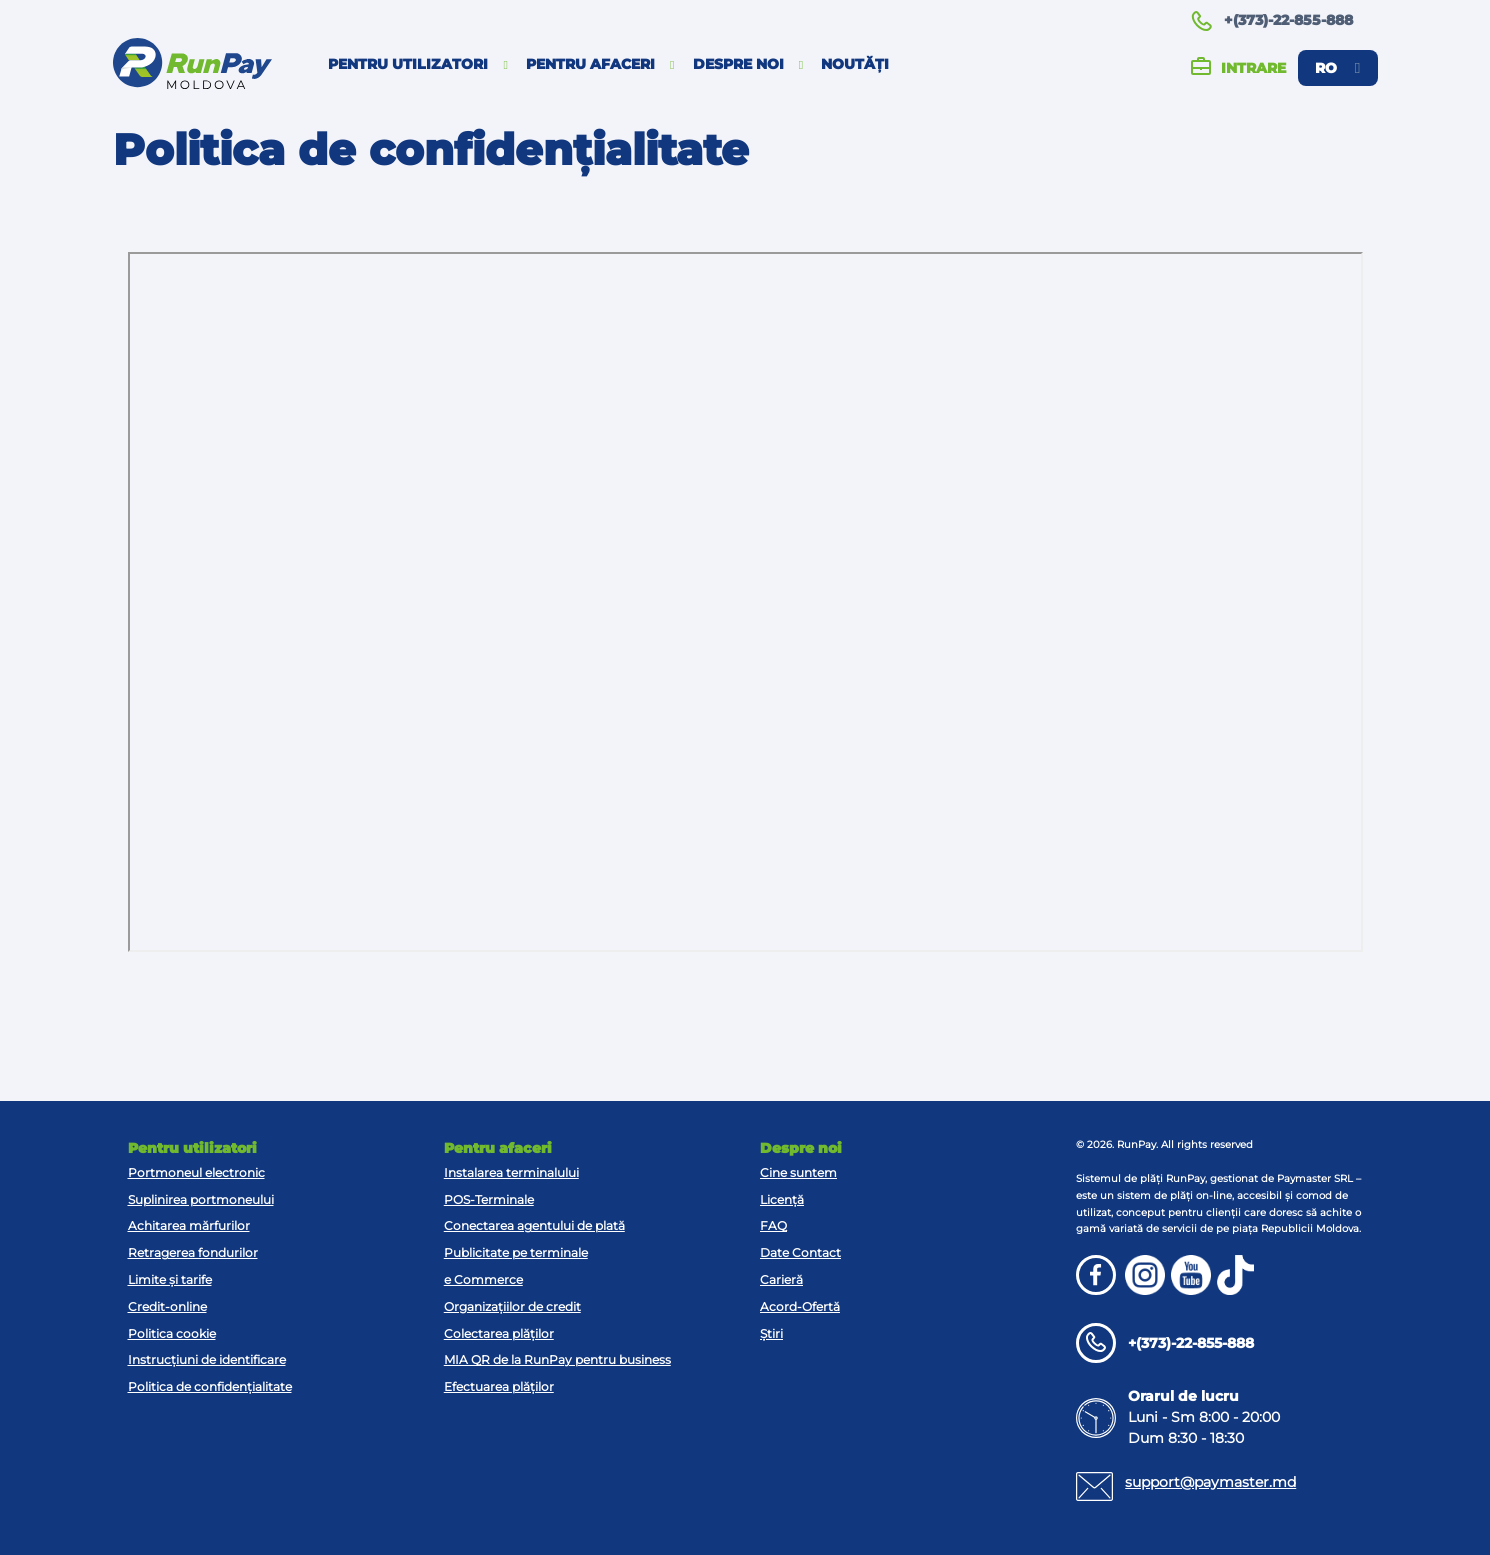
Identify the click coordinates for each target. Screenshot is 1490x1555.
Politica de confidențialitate (210, 1386)
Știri (771, 1333)
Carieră (781, 1279)
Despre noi (748, 64)
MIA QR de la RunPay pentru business (557, 1359)
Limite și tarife (170, 1279)
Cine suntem (798, 1172)
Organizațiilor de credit (512, 1306)
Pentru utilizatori (418, 64)
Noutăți (855, 64)
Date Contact (800, 1252)
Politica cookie (172, 1333)
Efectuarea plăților (499, 1386)
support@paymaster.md (1210, 1482)
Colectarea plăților (499, 1333)
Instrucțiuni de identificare (207, 1359)
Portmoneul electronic (196, 1172)
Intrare (1238, 68)
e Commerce (483, 1279)
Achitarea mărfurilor (189, 1225)
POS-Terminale (489, 1199)
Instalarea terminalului (511, 1172)
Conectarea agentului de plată (534, 1225)
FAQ (773, 1225)
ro (1337, 68)
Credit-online (167, 1306)
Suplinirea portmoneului (201, 1199)
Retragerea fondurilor (193, 1252)
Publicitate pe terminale (516, 1252)
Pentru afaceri (600, 64)
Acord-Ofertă (800, 1306)
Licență (782, 1199)
